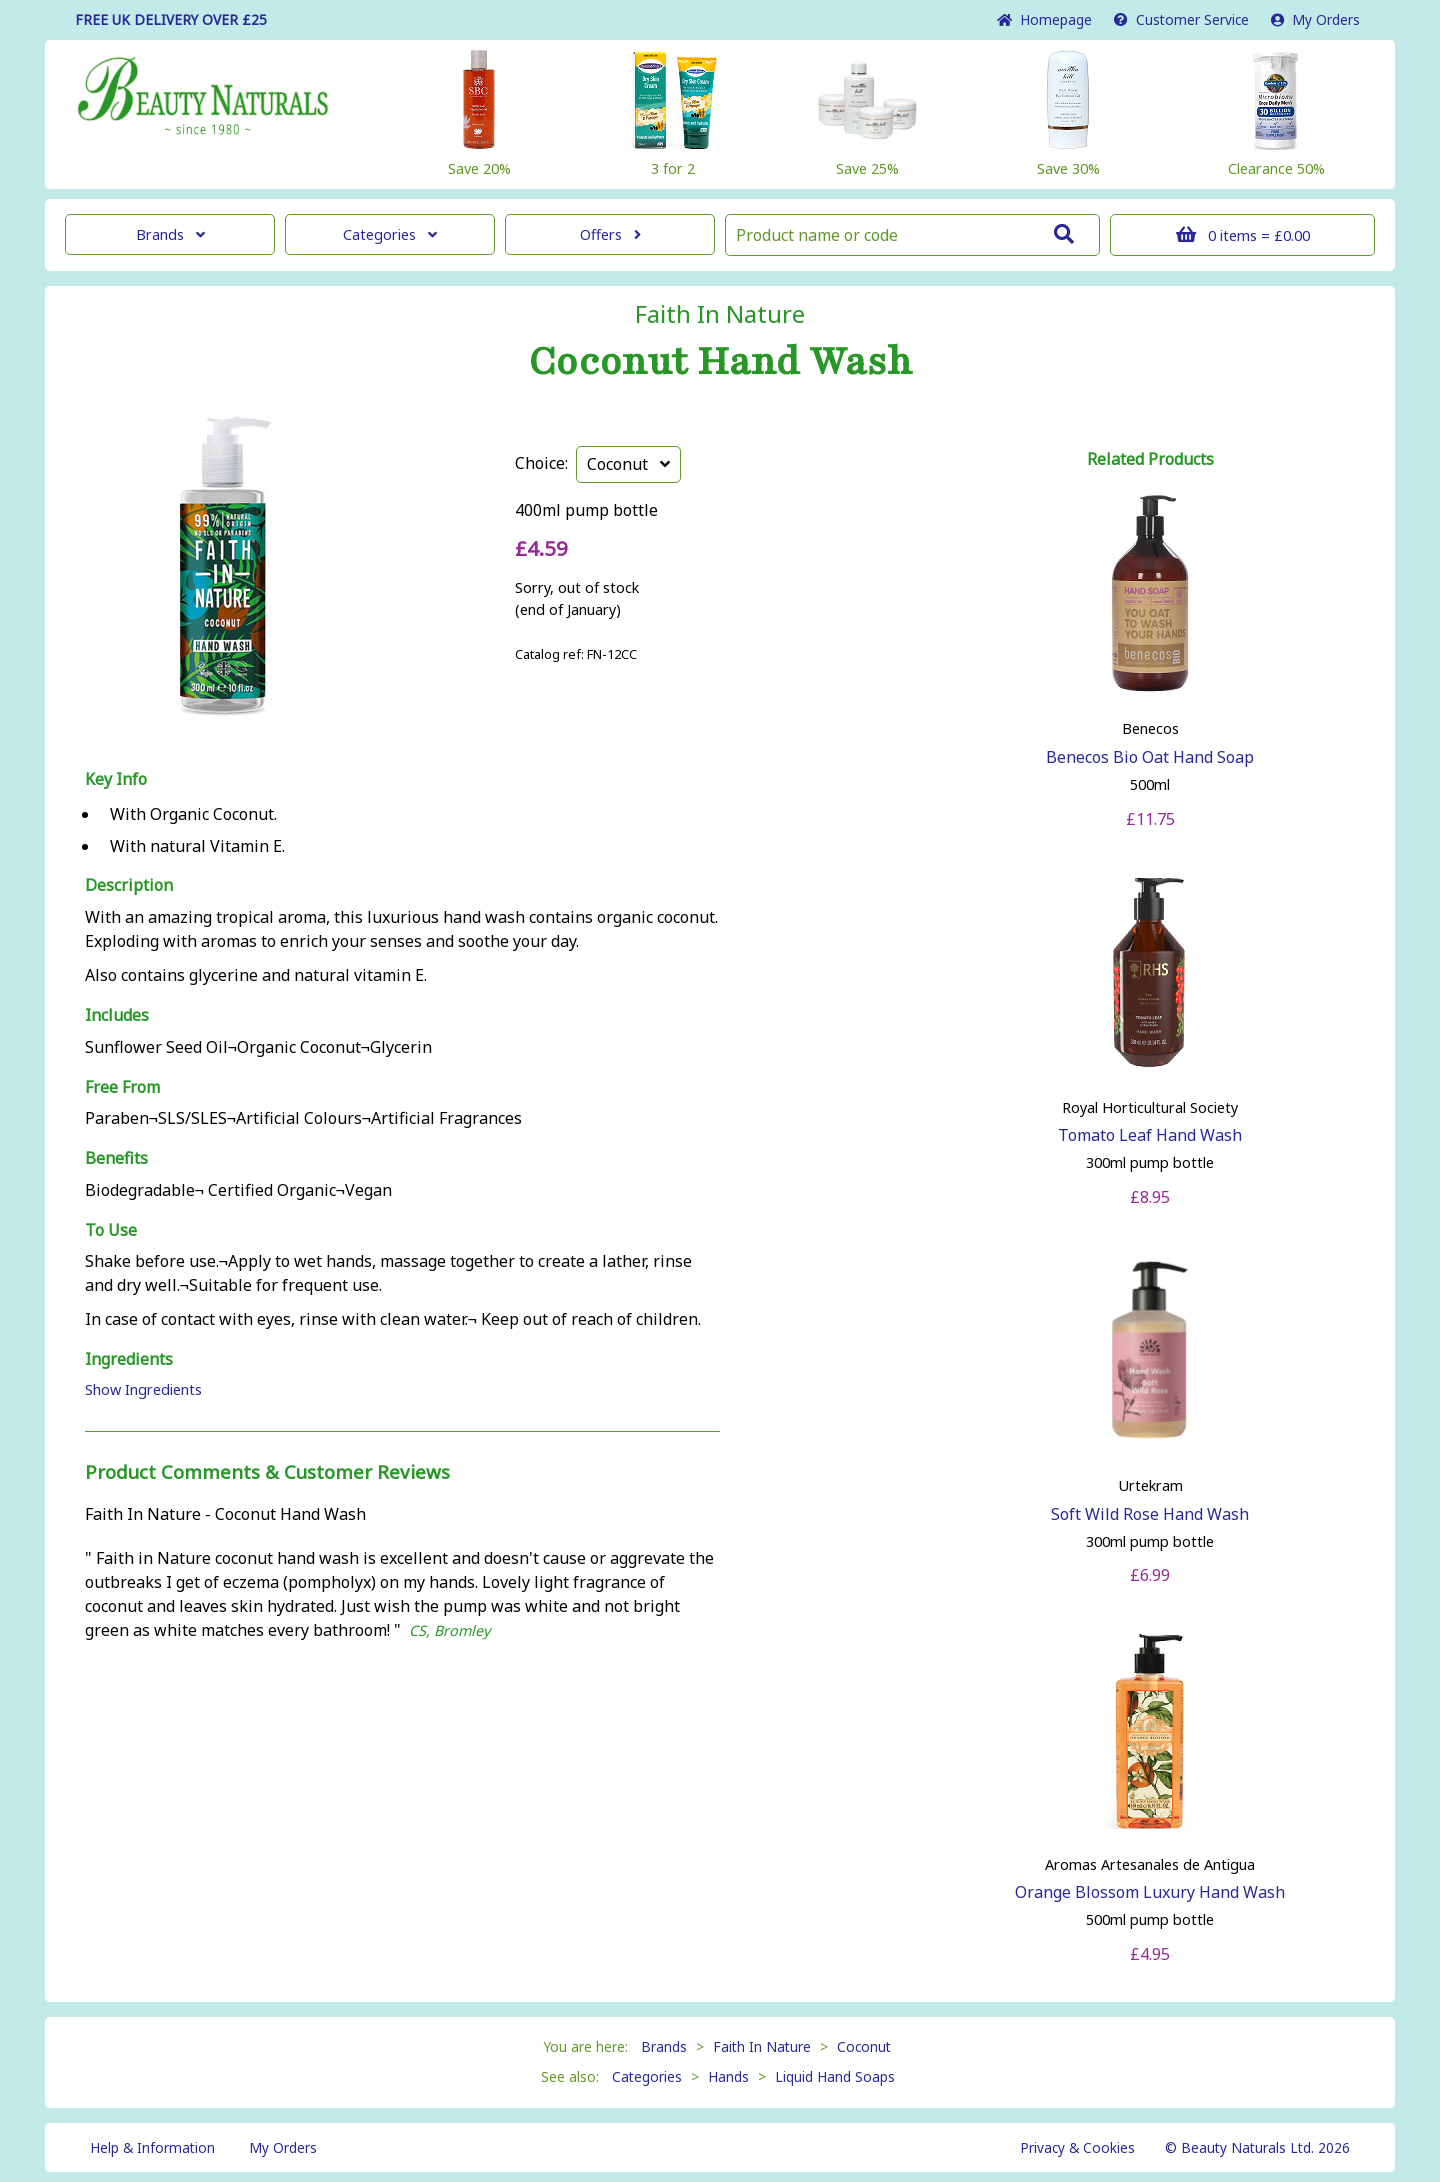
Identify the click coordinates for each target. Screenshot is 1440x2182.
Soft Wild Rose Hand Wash (1150, 1514)
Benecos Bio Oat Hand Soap (1150, 757)
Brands (170, 234)
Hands (728, 2076)
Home (1044, 19)
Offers (610, 234)
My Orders (1315, 19)
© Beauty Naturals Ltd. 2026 (1257, 2147)
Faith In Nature (720, 314)
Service (1181, 19)
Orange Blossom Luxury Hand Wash (1150, 1892)
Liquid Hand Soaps (835, 2076)
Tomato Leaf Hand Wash (1150, 1135)
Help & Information (152, 2147)
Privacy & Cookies (1077, 2147)
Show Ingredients (143, 1389)
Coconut (628, 464)
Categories (390, 234)
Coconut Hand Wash (720, 362)
